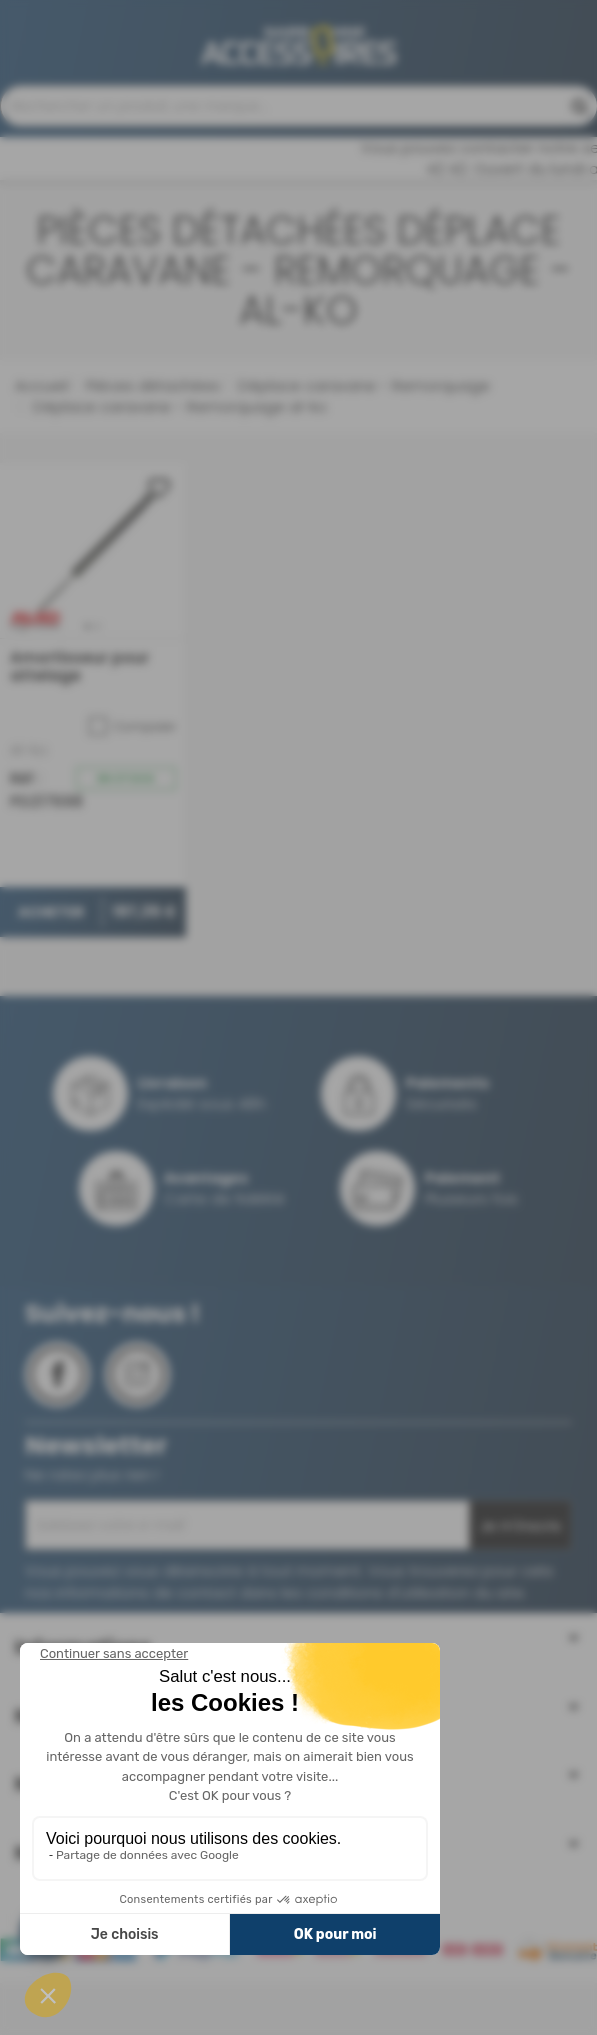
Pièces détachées (151, 443)
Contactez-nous (126, 116)
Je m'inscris (520, 1584)
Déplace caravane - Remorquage (362, 443)
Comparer (132, 784)
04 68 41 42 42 (452, 106)
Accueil (41, 443)
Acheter (51, 969)
